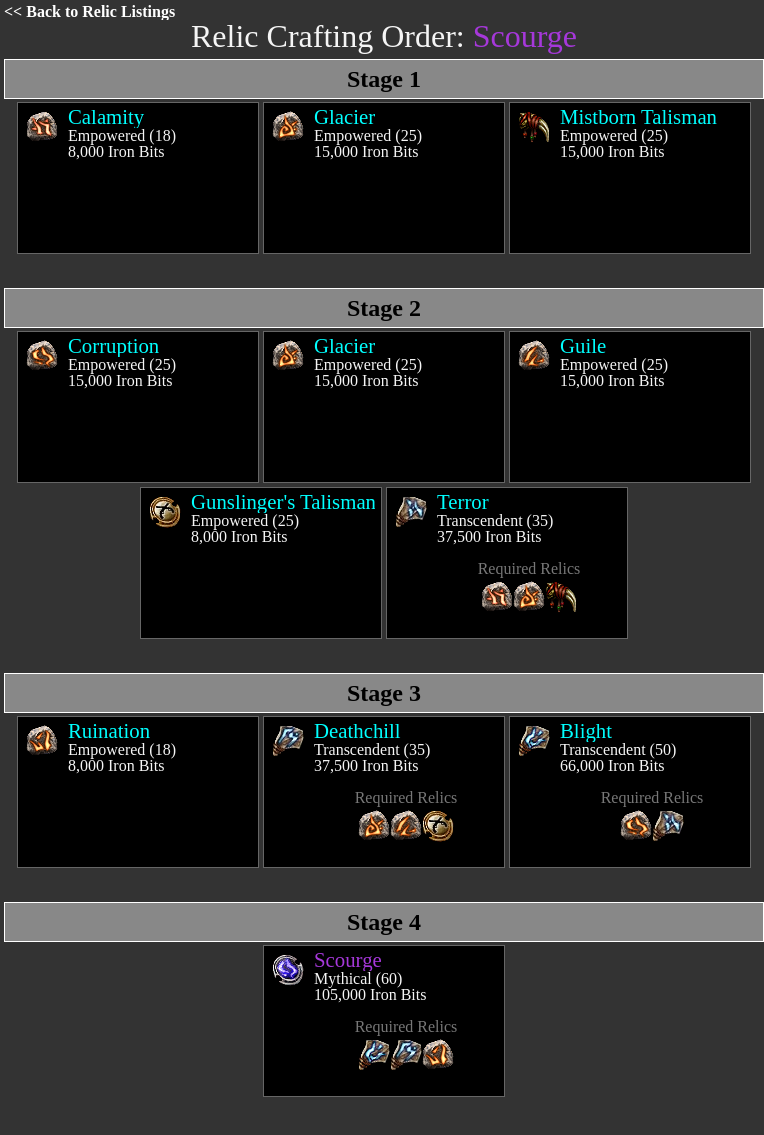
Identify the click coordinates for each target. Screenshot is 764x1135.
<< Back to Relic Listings (89, 11)
